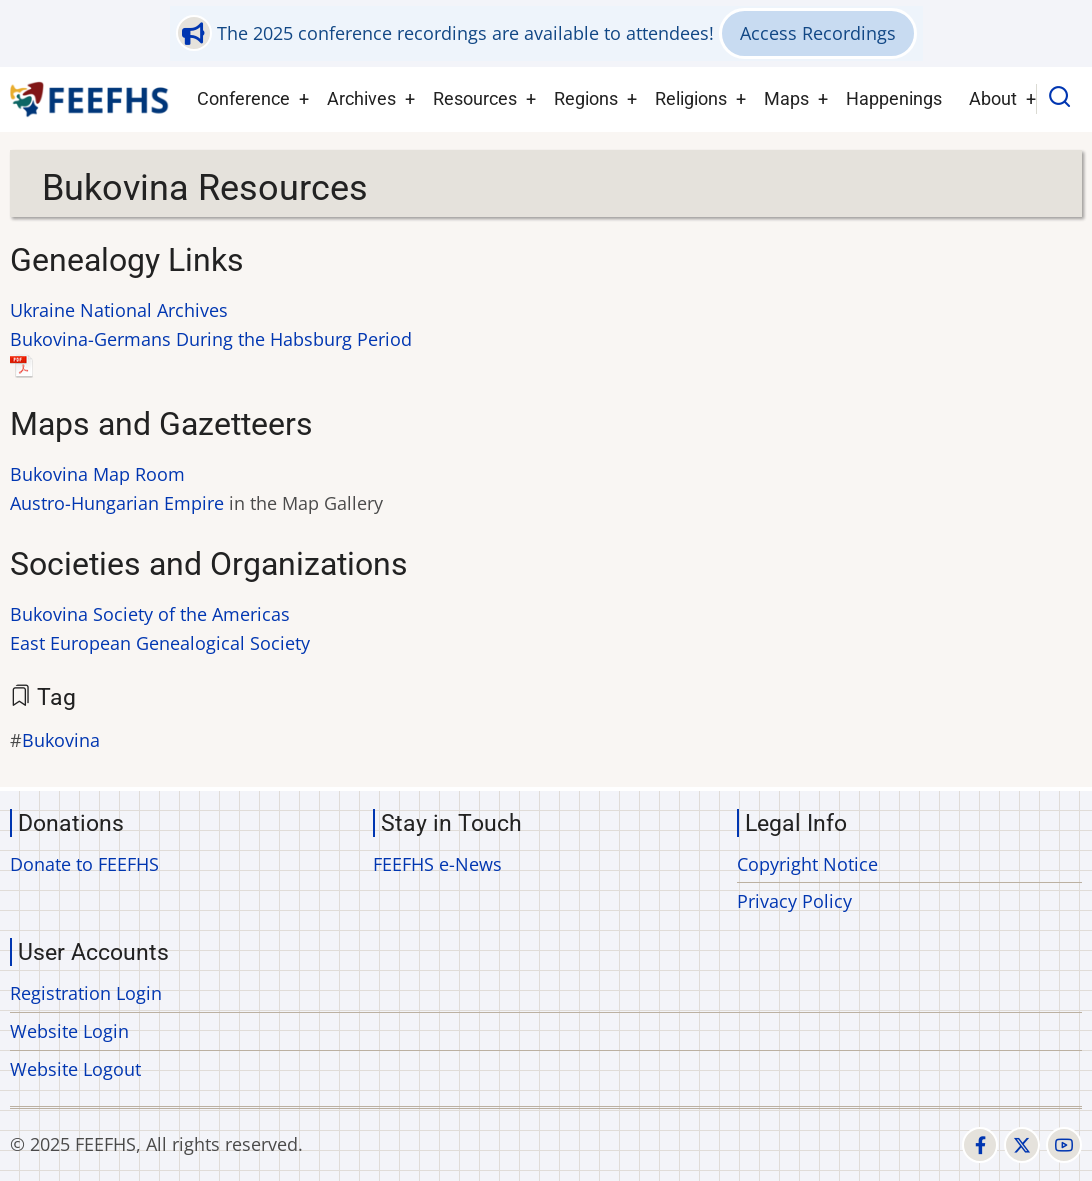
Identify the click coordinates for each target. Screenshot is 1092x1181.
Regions (586, 98)
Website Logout (75, 1069)
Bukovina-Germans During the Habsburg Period (211, 339)
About (993, 98)
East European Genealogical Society (160, 643)
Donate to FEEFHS (84, 864)
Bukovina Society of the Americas (150, 614)
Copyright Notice (807, 864)
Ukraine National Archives (119, 310)
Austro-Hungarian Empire (117, 503)
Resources (475, 98)
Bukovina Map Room (97, 474)
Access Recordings (818, 33)
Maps (786, 98)
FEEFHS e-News (437, 864)
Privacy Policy (794, 901)
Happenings (894, 98)
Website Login (69, 1031)
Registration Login (86, 993)
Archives (361, 98)
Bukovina (61, 740)
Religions (691, 98)
